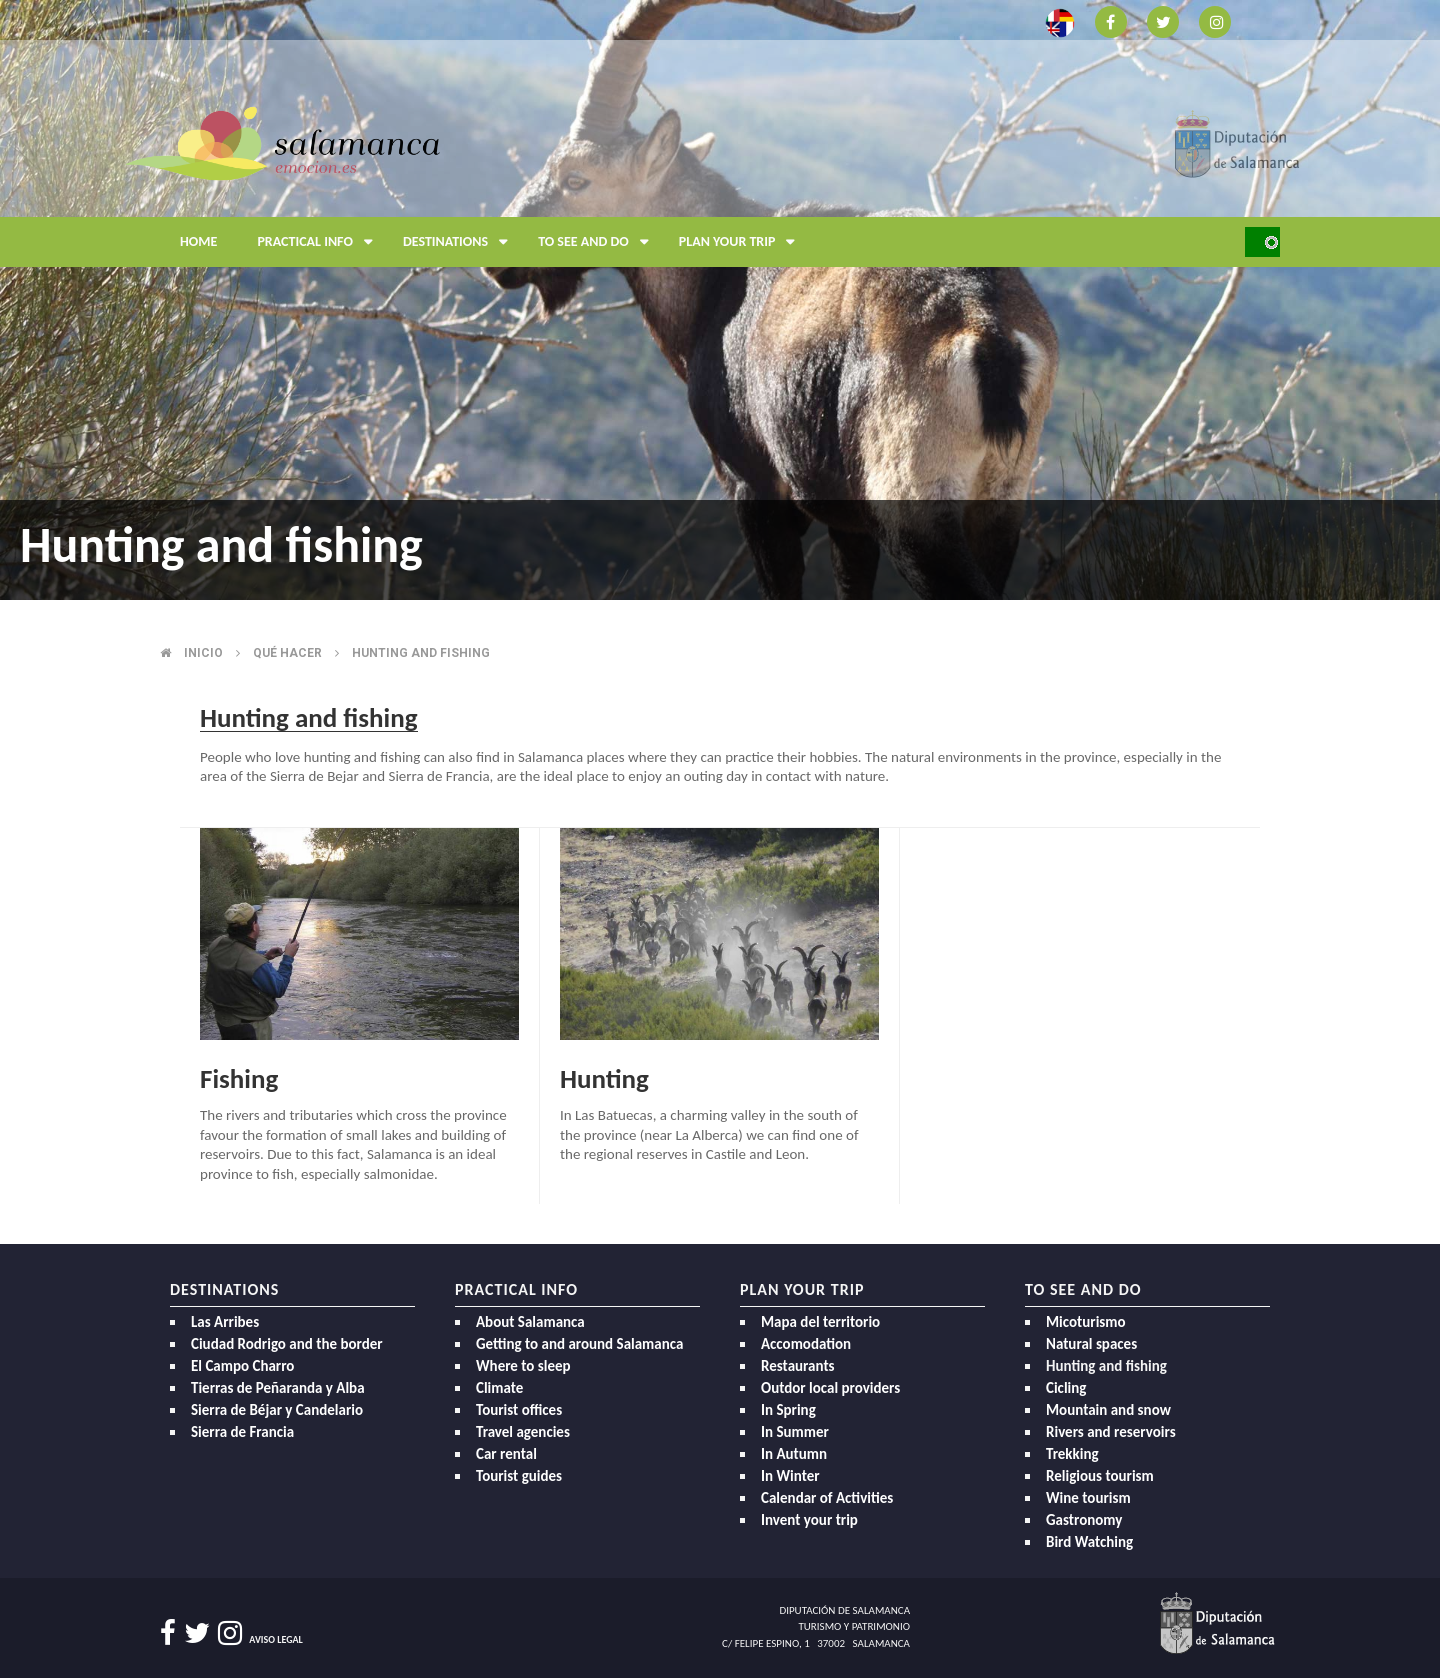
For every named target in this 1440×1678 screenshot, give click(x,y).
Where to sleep (523, 1366)
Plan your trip (742, 242)
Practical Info (320, 242)
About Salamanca (530, 1322)
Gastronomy (1084, 1520)
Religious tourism (1100, 1476)
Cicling (1066, 1388)
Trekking (1072, 1454)
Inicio (203, 653)
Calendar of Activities (827, 1498)
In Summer (795, 1432)
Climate (499, 1388)
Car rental (506, 1454)
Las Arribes (225, 1322)
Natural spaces (1091, 1344)
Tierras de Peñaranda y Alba (278, 1388)
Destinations (460, 242)
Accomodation (806, 1344)
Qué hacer (287, 653)
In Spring (788, 1410)
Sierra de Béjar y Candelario (277, 1410)
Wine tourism (1088, 1498)
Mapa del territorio (820, 1322)
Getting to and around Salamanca (579, 1344)
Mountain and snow (1108, 1410)
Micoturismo (1086, 1322)
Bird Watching (1089, 1542)
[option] (720, 300)
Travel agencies (523, 1432)
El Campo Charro (242, 1366)
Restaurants (798, 1366)
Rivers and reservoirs (1111, 1432)
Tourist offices (519, 1410)
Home (198, 241)
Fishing (239, 1078)
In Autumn (794, 1454)
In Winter (790, 1476)
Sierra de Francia (242, 1432)
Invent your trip (809, 1520)
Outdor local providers (830, 1388)
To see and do (598, 242)
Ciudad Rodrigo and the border (287, 1344)
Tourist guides (519, 1476)
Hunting (604, 1078)
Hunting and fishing (421, 653)
